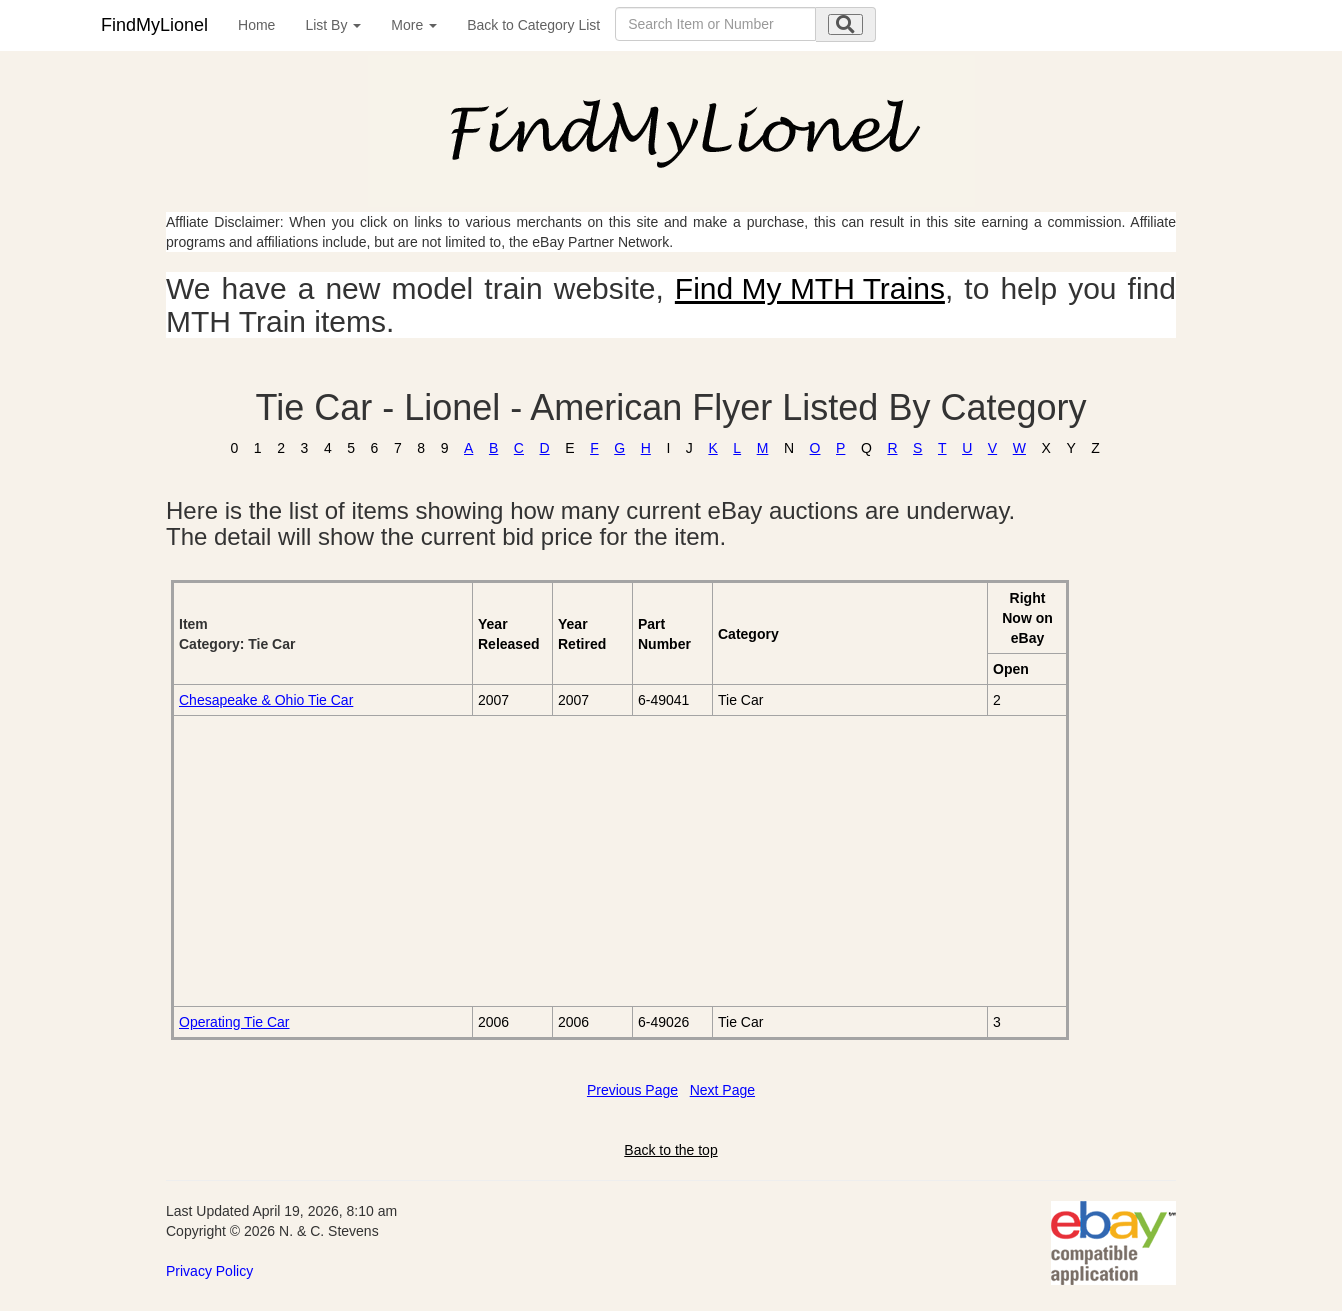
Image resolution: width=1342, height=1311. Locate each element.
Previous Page (632, 1090)
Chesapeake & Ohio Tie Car (266, 700)
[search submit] (845, 24)
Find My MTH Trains (810, 288)
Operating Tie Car (234, 1022)
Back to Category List (533, 25)
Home (256, 25)
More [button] (414, 25)
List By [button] (333, 25)
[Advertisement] (403, 861)
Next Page (722, 1090)
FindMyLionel (154, 25)
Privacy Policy (209, 1271)
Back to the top (670, 1150)
